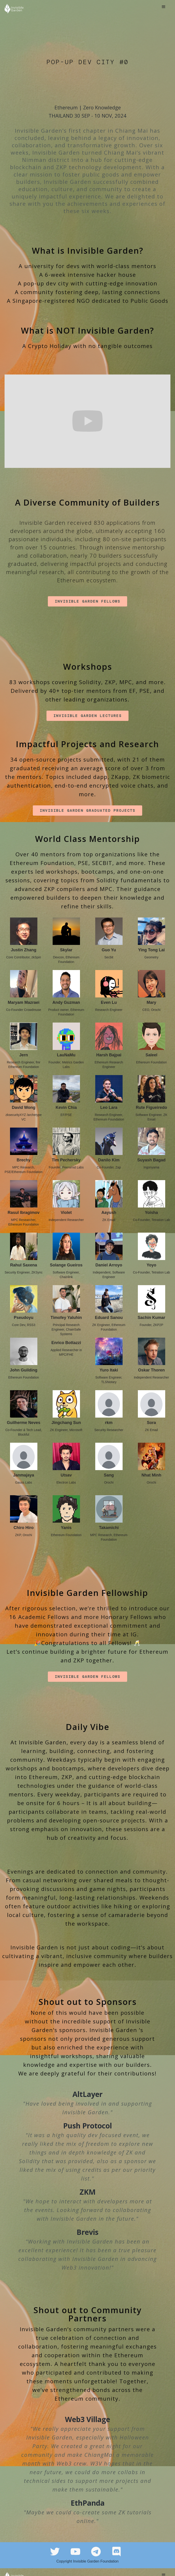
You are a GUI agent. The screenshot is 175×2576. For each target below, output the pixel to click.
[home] (14, 8)
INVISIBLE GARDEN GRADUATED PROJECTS (87, 810)
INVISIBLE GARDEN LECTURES (87, 715)
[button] (163, 7)
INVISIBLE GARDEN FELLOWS (87, 601)
